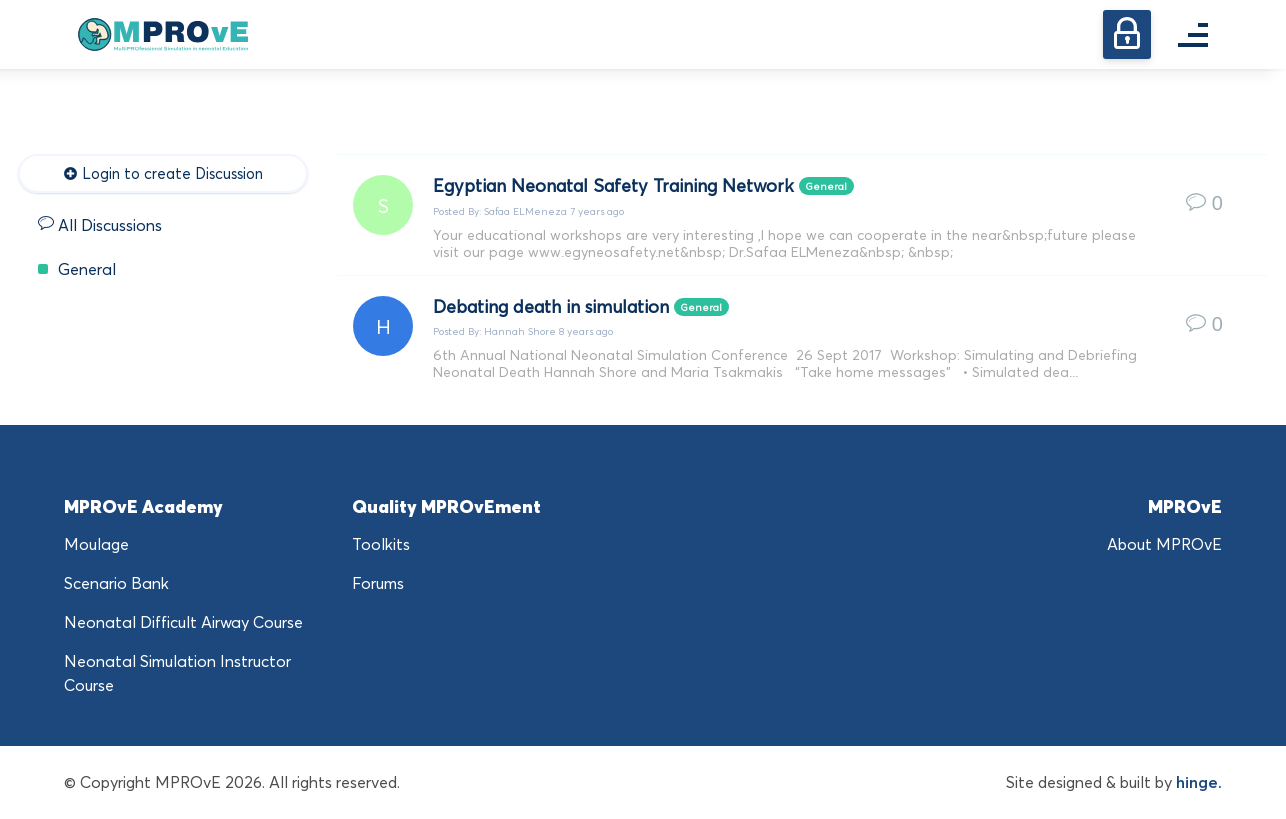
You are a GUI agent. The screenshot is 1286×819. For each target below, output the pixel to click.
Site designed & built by (1114, 782)
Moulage (96, 544)
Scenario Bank (116, 583)
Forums (378, 583)
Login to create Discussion (163, 174)
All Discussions (100, 225)
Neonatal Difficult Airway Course (183, 622)
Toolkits (381, 544)
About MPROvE (1164, 544)
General (77, 269)
